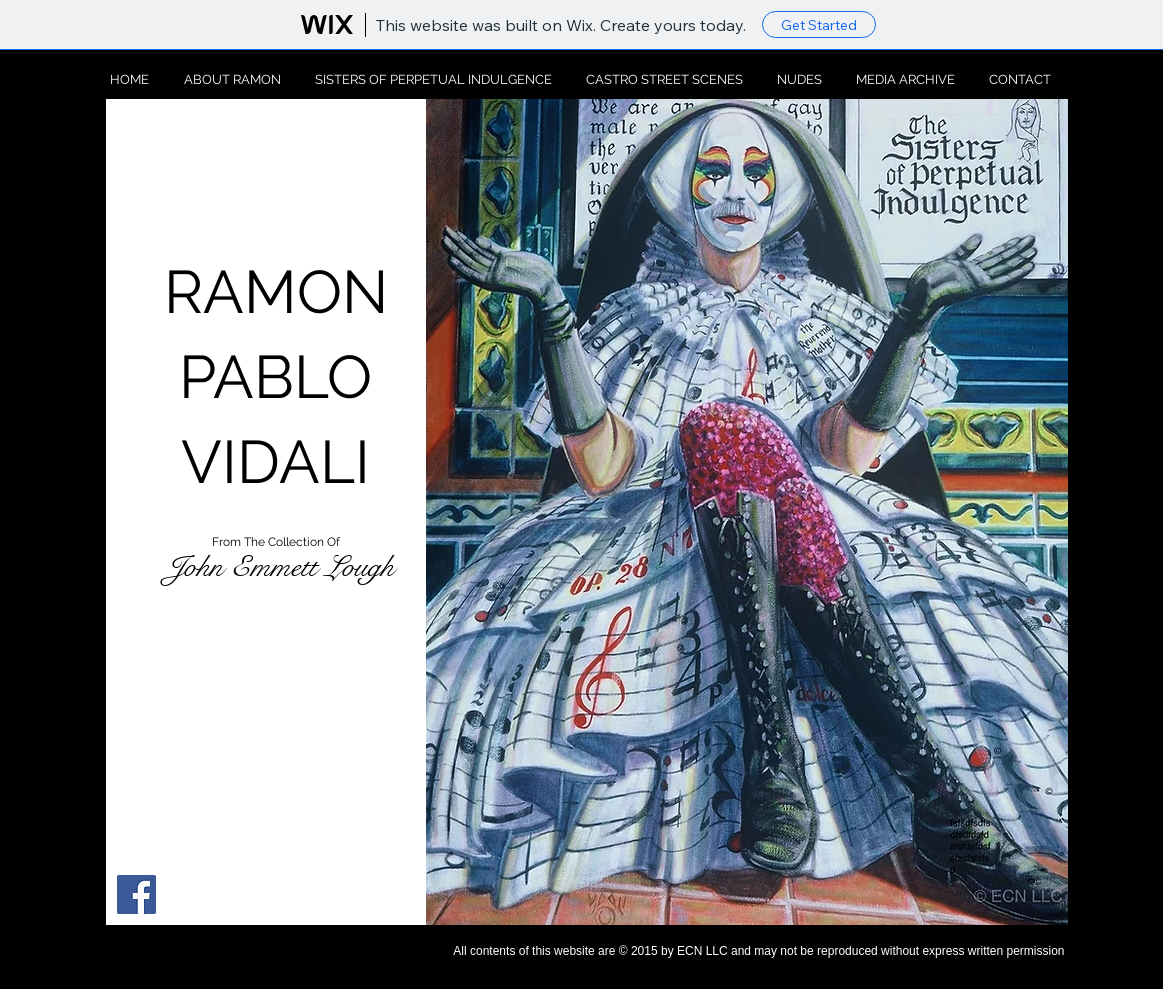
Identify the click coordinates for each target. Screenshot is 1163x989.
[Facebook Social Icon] (136, 894)
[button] (747, 512)
